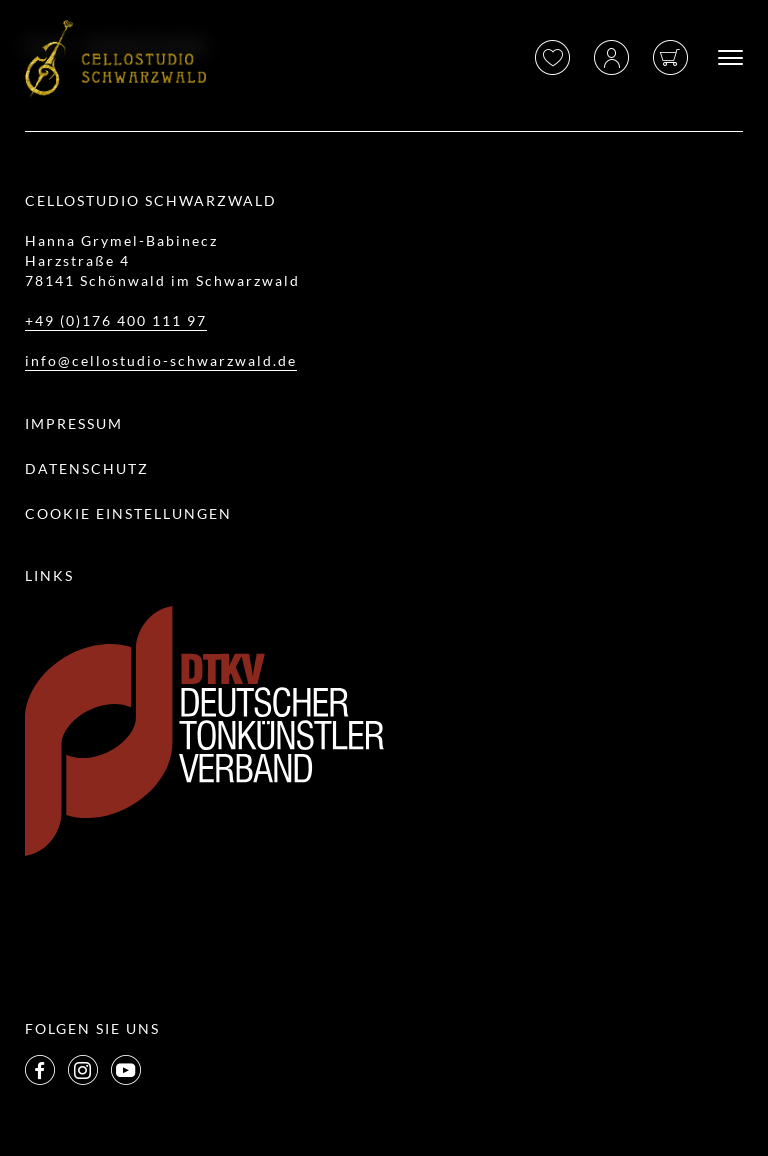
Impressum (74, 423)
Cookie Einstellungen (128, 513)
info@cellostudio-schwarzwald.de (161, 360)
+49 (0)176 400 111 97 (116, 320)
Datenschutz (87, 468)
